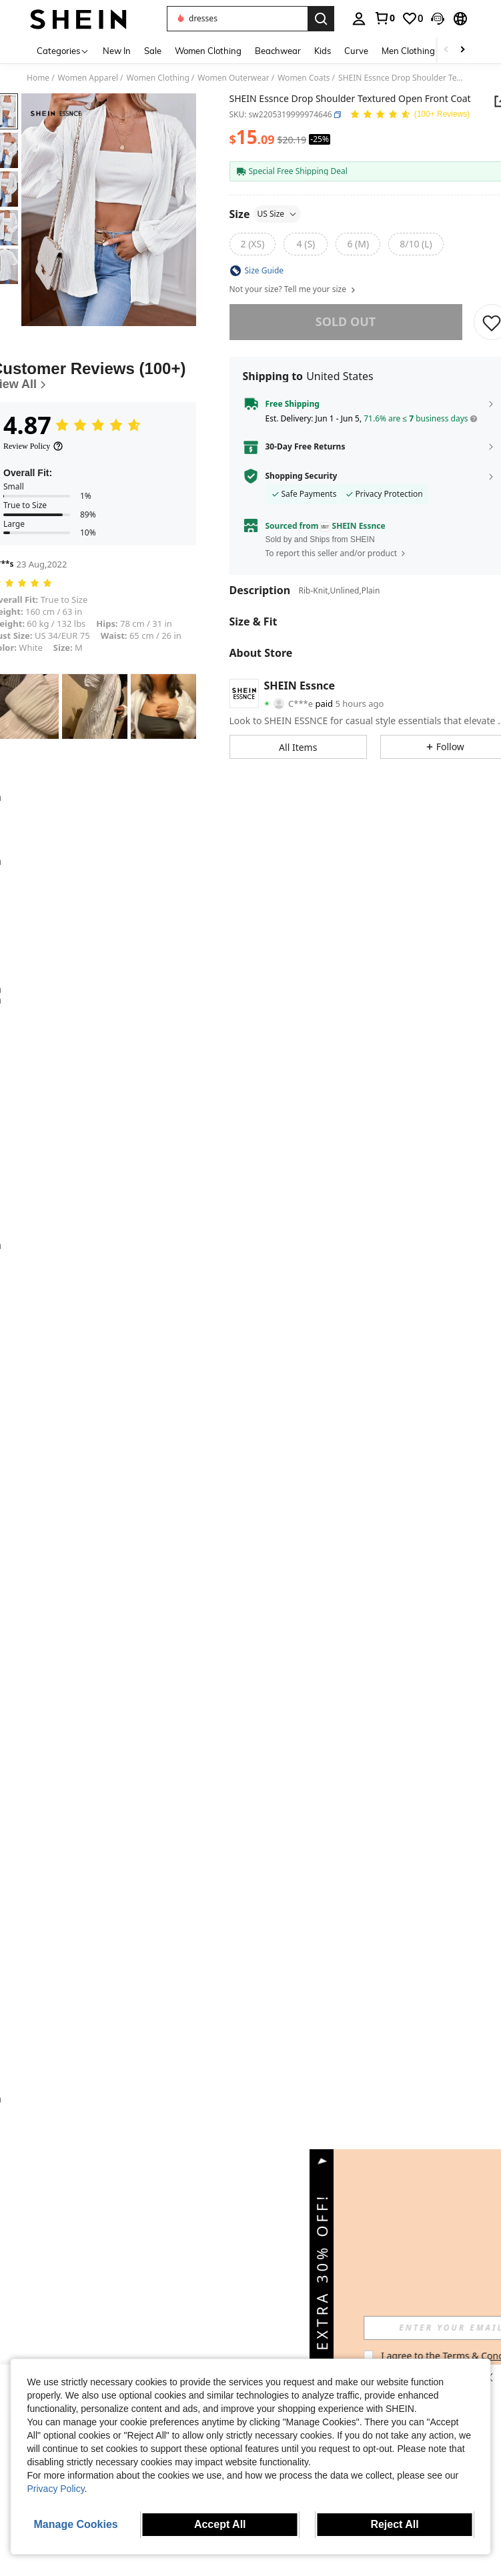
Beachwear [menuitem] (278, 50)
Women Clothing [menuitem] (208, 50)
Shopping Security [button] (302, 476)
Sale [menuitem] (152, 50)
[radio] (252, 244)
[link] (384, 18)
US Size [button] (278, 213)
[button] (237, 18)
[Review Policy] (33, 446)
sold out (346, 321)
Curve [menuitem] (356, 50)
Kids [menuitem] (322, 50)
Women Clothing (158, 78)
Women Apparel (88, 78)
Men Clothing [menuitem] (408, 50)
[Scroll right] (462, 50)
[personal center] (359, 19)
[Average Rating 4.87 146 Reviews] (410, 115)
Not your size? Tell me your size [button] (293, 289)
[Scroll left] (446, 50)
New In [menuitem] (117, 50)
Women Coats (304, 78)
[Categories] (63, 50)
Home (38, 78)
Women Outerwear (233, 78)
